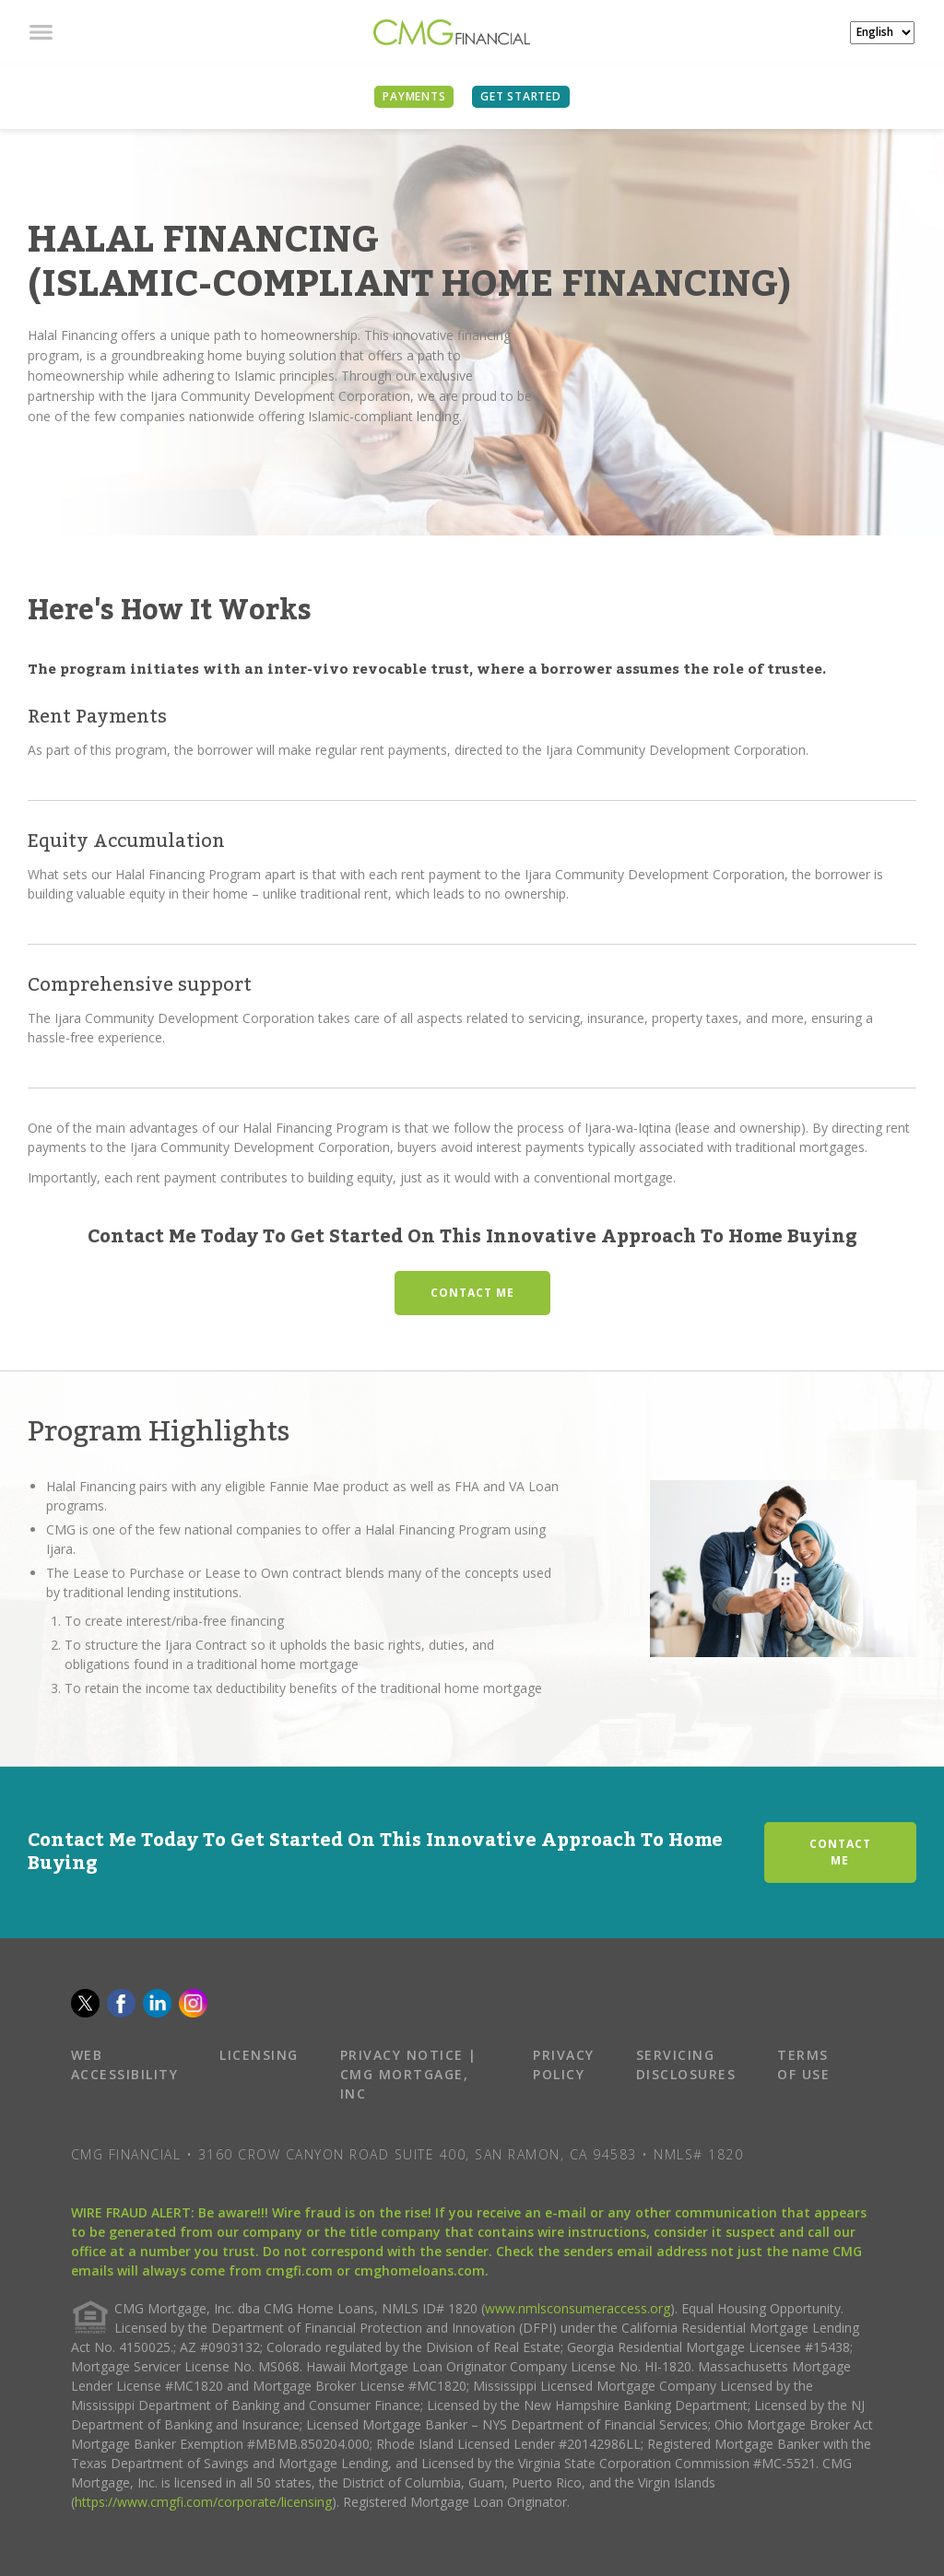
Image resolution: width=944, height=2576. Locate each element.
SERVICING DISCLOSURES (686, 2064)
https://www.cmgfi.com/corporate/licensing (203, 2502)
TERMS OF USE (803, 2064)
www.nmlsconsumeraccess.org (577, 2308)
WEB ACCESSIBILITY (125, 2064)
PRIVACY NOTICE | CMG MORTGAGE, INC (409, 2074)
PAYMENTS (414, 96)
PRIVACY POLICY (564, 2064)
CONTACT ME (472, 1292)
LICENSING (259, 2055)
